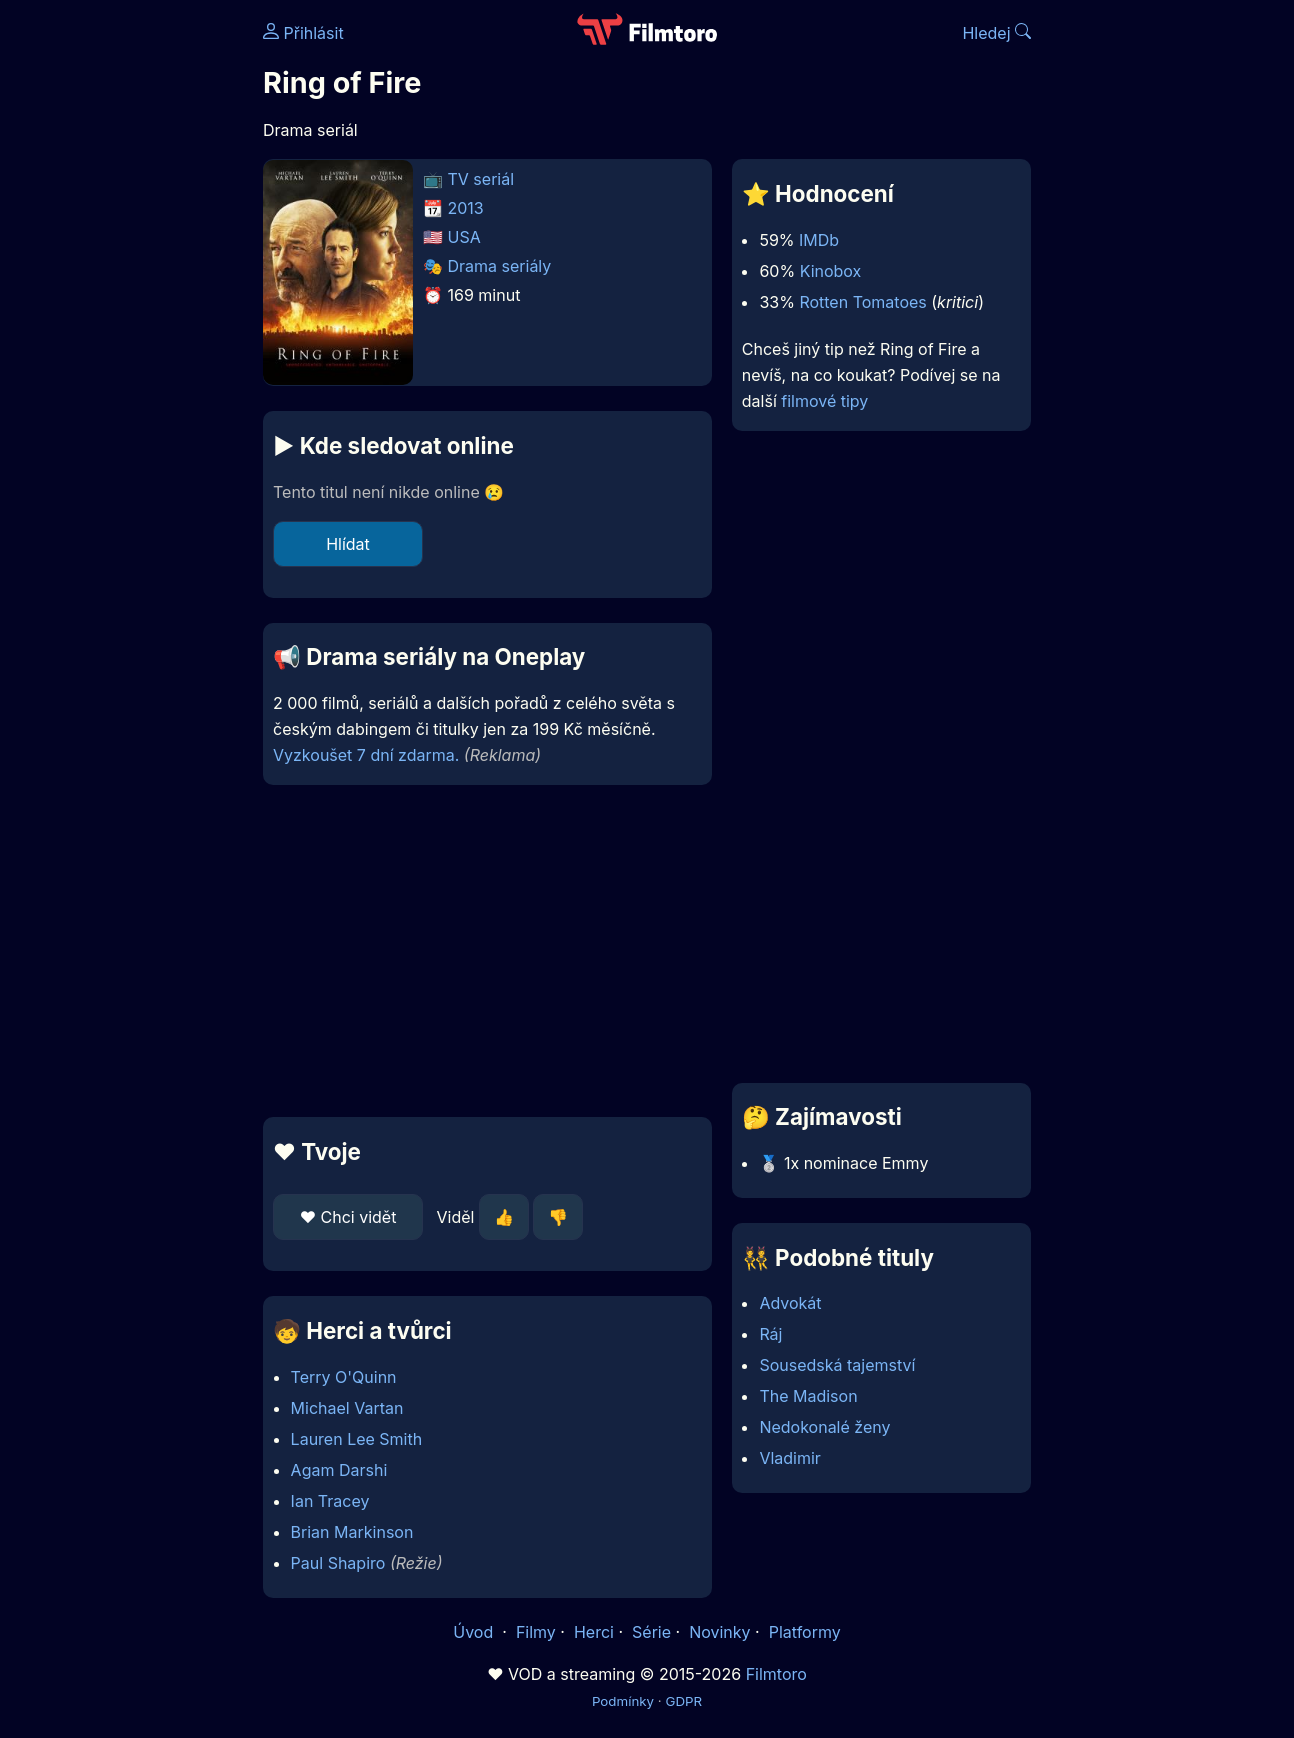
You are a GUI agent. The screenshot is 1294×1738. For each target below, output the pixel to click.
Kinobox (831, 271)
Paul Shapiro (338, 1563)
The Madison (808, 1396)
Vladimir (789, 1458)
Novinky (719, 1632)
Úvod (475, 1632)
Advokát (790, 1303)
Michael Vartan (347, 1408)
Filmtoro (776, 1674)
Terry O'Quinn (344, 1377)
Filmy (536, 1632)
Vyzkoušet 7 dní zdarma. (366, 755)
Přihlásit (303, 33)
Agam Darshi (339, 1470)
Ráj (770, 1334)
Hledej (996, 33)
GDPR (683, 1701)
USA (464, 237)
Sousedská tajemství (837, 1365)
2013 (466, 208)
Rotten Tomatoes (862, 302)
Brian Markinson (352, 1532)
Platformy (805, 1632)
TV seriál (481, 179)
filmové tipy (824, 401)
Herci (594, 1632)
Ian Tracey (330, 1501)
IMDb (819, 240)
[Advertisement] (487, 951)
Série (651, 1632)
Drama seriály (500, 266)
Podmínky (623, 1701)
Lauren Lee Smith (357, 1439)
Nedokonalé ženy (824, 1427)
